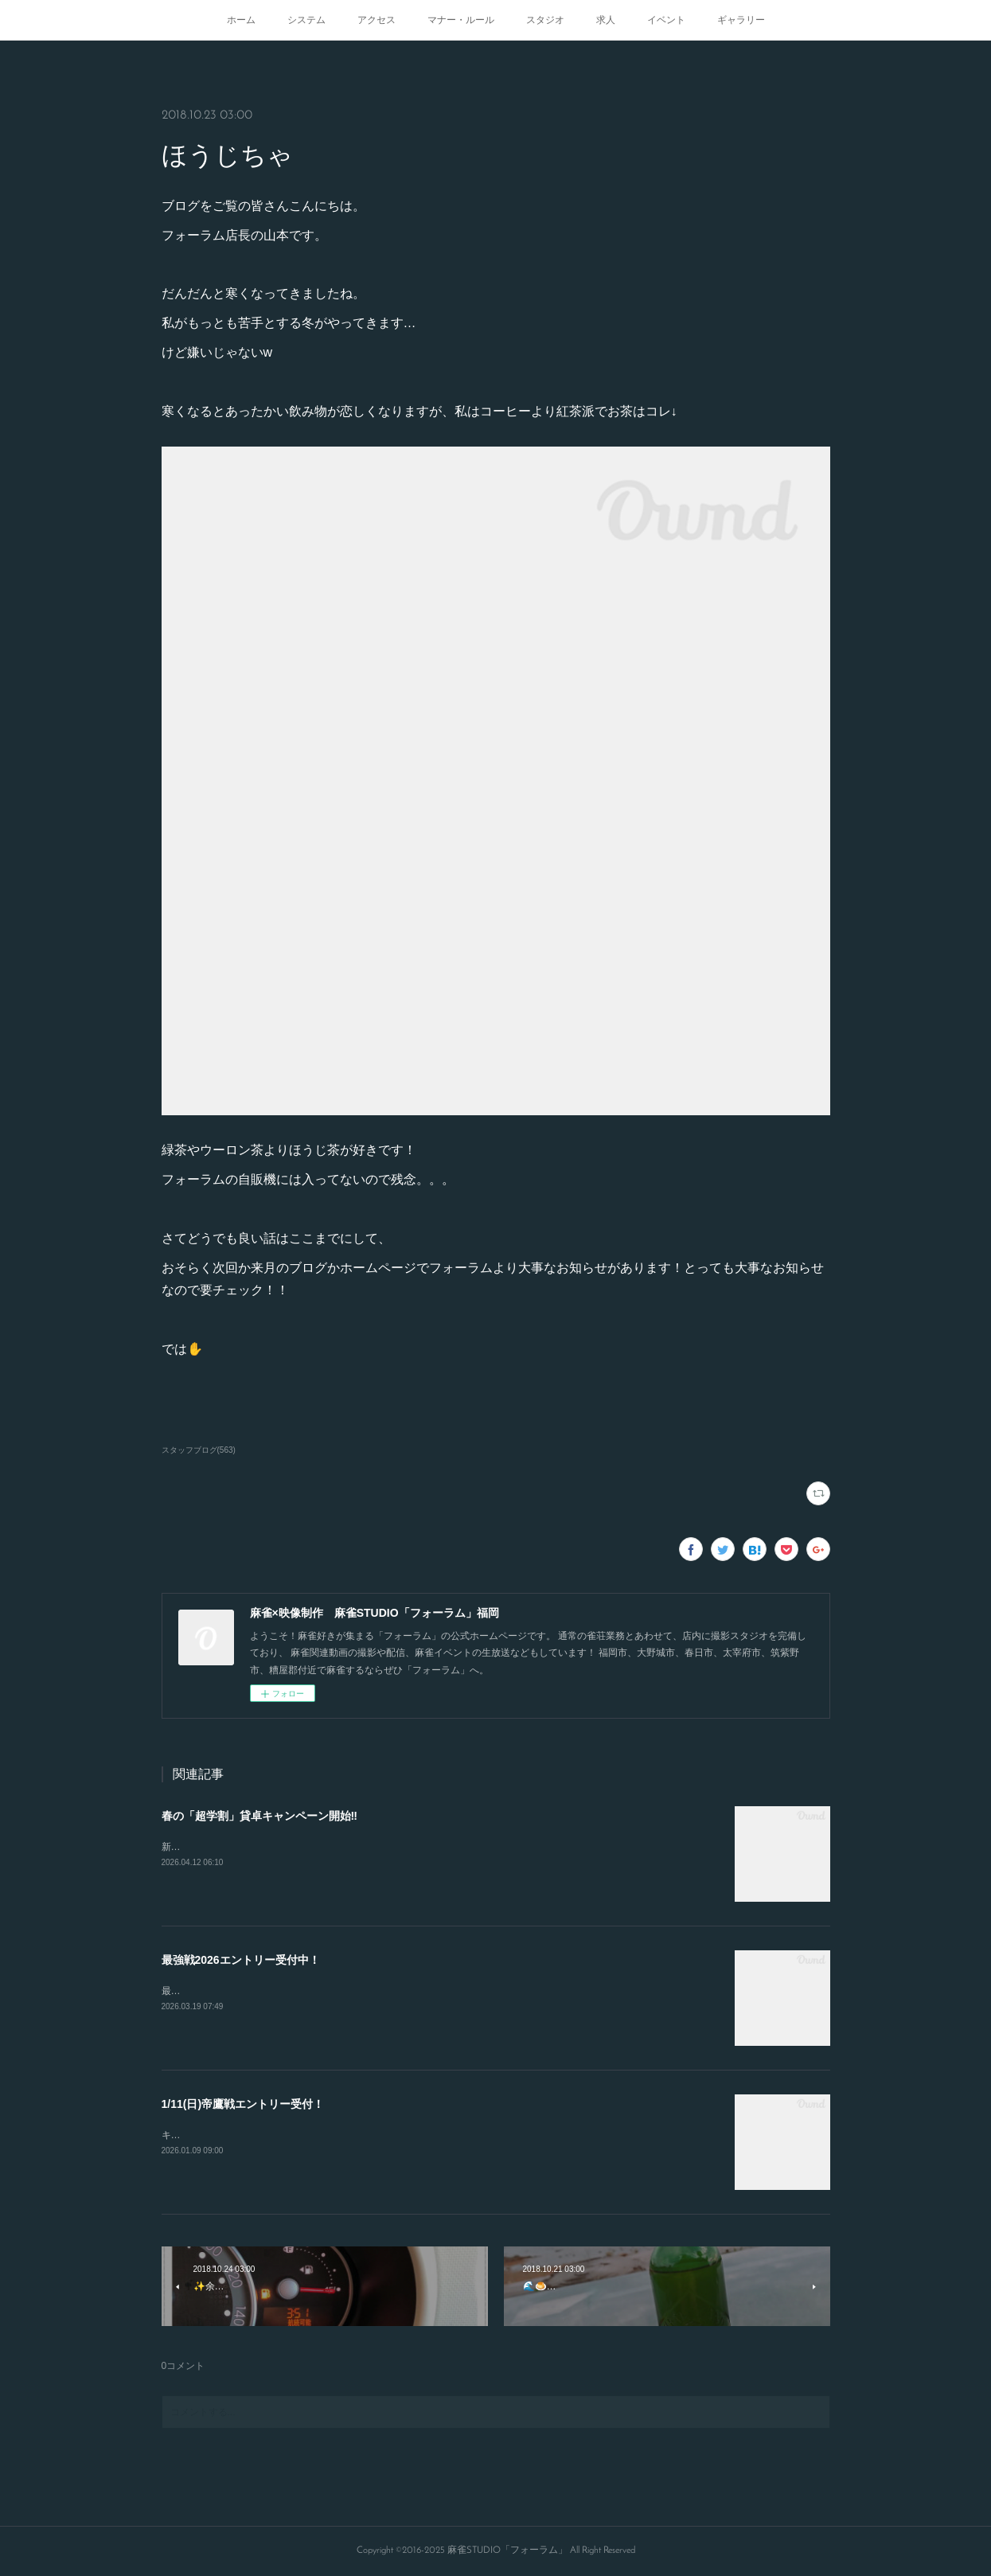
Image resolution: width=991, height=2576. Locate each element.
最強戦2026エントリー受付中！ (241, 1959)
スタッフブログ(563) (199, 1450)
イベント (666, 19)
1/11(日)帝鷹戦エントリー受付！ (243, 2104)
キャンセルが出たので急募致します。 (243, 2135)
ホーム (241, 19)
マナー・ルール (460, 19)
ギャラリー (741, 19)
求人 (605, 19)
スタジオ (545, 19)
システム (306, 19)
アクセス (376, 19)
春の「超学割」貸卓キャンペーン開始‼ (259, 1815)
